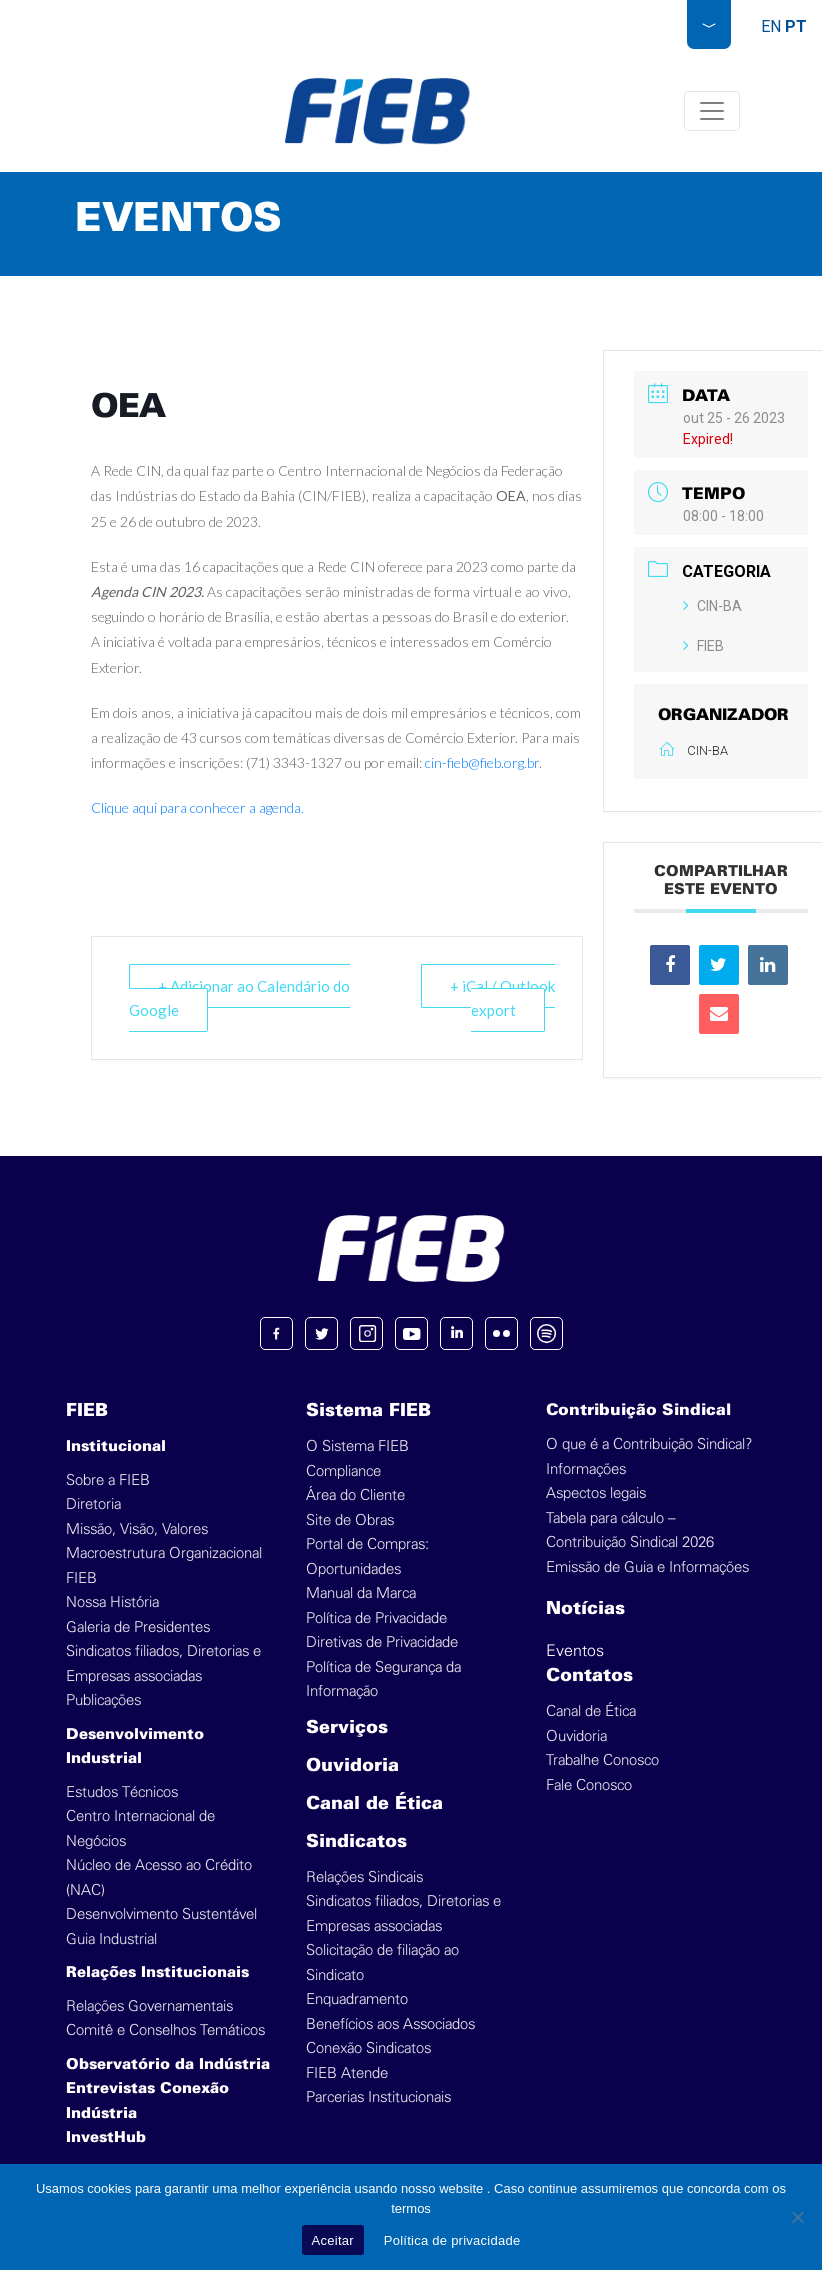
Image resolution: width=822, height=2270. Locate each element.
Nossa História (112, 1602)
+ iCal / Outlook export (502, 998)
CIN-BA (712, 606)
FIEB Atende (347, 2073)
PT (796, 26)
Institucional (116, 1447)
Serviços (347, 1728)
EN (771, 26)
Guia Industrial (111, 1939)
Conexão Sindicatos (368, 2048)
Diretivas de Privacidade (382, 1642)
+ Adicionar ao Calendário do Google (239, 998)
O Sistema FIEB (357, 1446)
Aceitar (333, 2240)
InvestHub (106, 2138)
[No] (797, 2217)
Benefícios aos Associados (390, 2024)
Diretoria (93, 1504)
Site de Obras (350, 1520)
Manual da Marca (361, 1593)
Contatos (589, 1676)
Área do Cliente (355, 1495)
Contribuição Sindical (638, 1410)
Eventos (575, 1651)
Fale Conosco (589, 1785)
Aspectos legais (596, 1493)
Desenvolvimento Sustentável (161, 1914)
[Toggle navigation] (712, 111)
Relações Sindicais (364, 1877)
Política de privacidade (452, 2240)
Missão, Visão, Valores (137, 1529)
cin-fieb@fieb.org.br (482, 762)
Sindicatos (356, 1842)
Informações (586, 1469)
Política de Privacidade (376, 1618)
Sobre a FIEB (108, 1480)
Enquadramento (357, 1999)
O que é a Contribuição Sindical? (649, 1444)
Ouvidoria (352, 1766)
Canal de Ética (374, 1804)
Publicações (103, 1700)
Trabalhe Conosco (602, 1760)
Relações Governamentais (149, 2006)
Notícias (585, 1609)
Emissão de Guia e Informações (647, 1567)
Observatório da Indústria (168, 2065)
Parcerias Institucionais (378, 2097)
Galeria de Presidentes (138, 1627)
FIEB (703, 646)
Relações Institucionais (157, 1973)
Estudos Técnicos (122, 1792)
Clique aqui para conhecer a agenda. (197, 807)
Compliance (343, 1471)
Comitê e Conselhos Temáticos (165, 2030)
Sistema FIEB (368, 1411)
